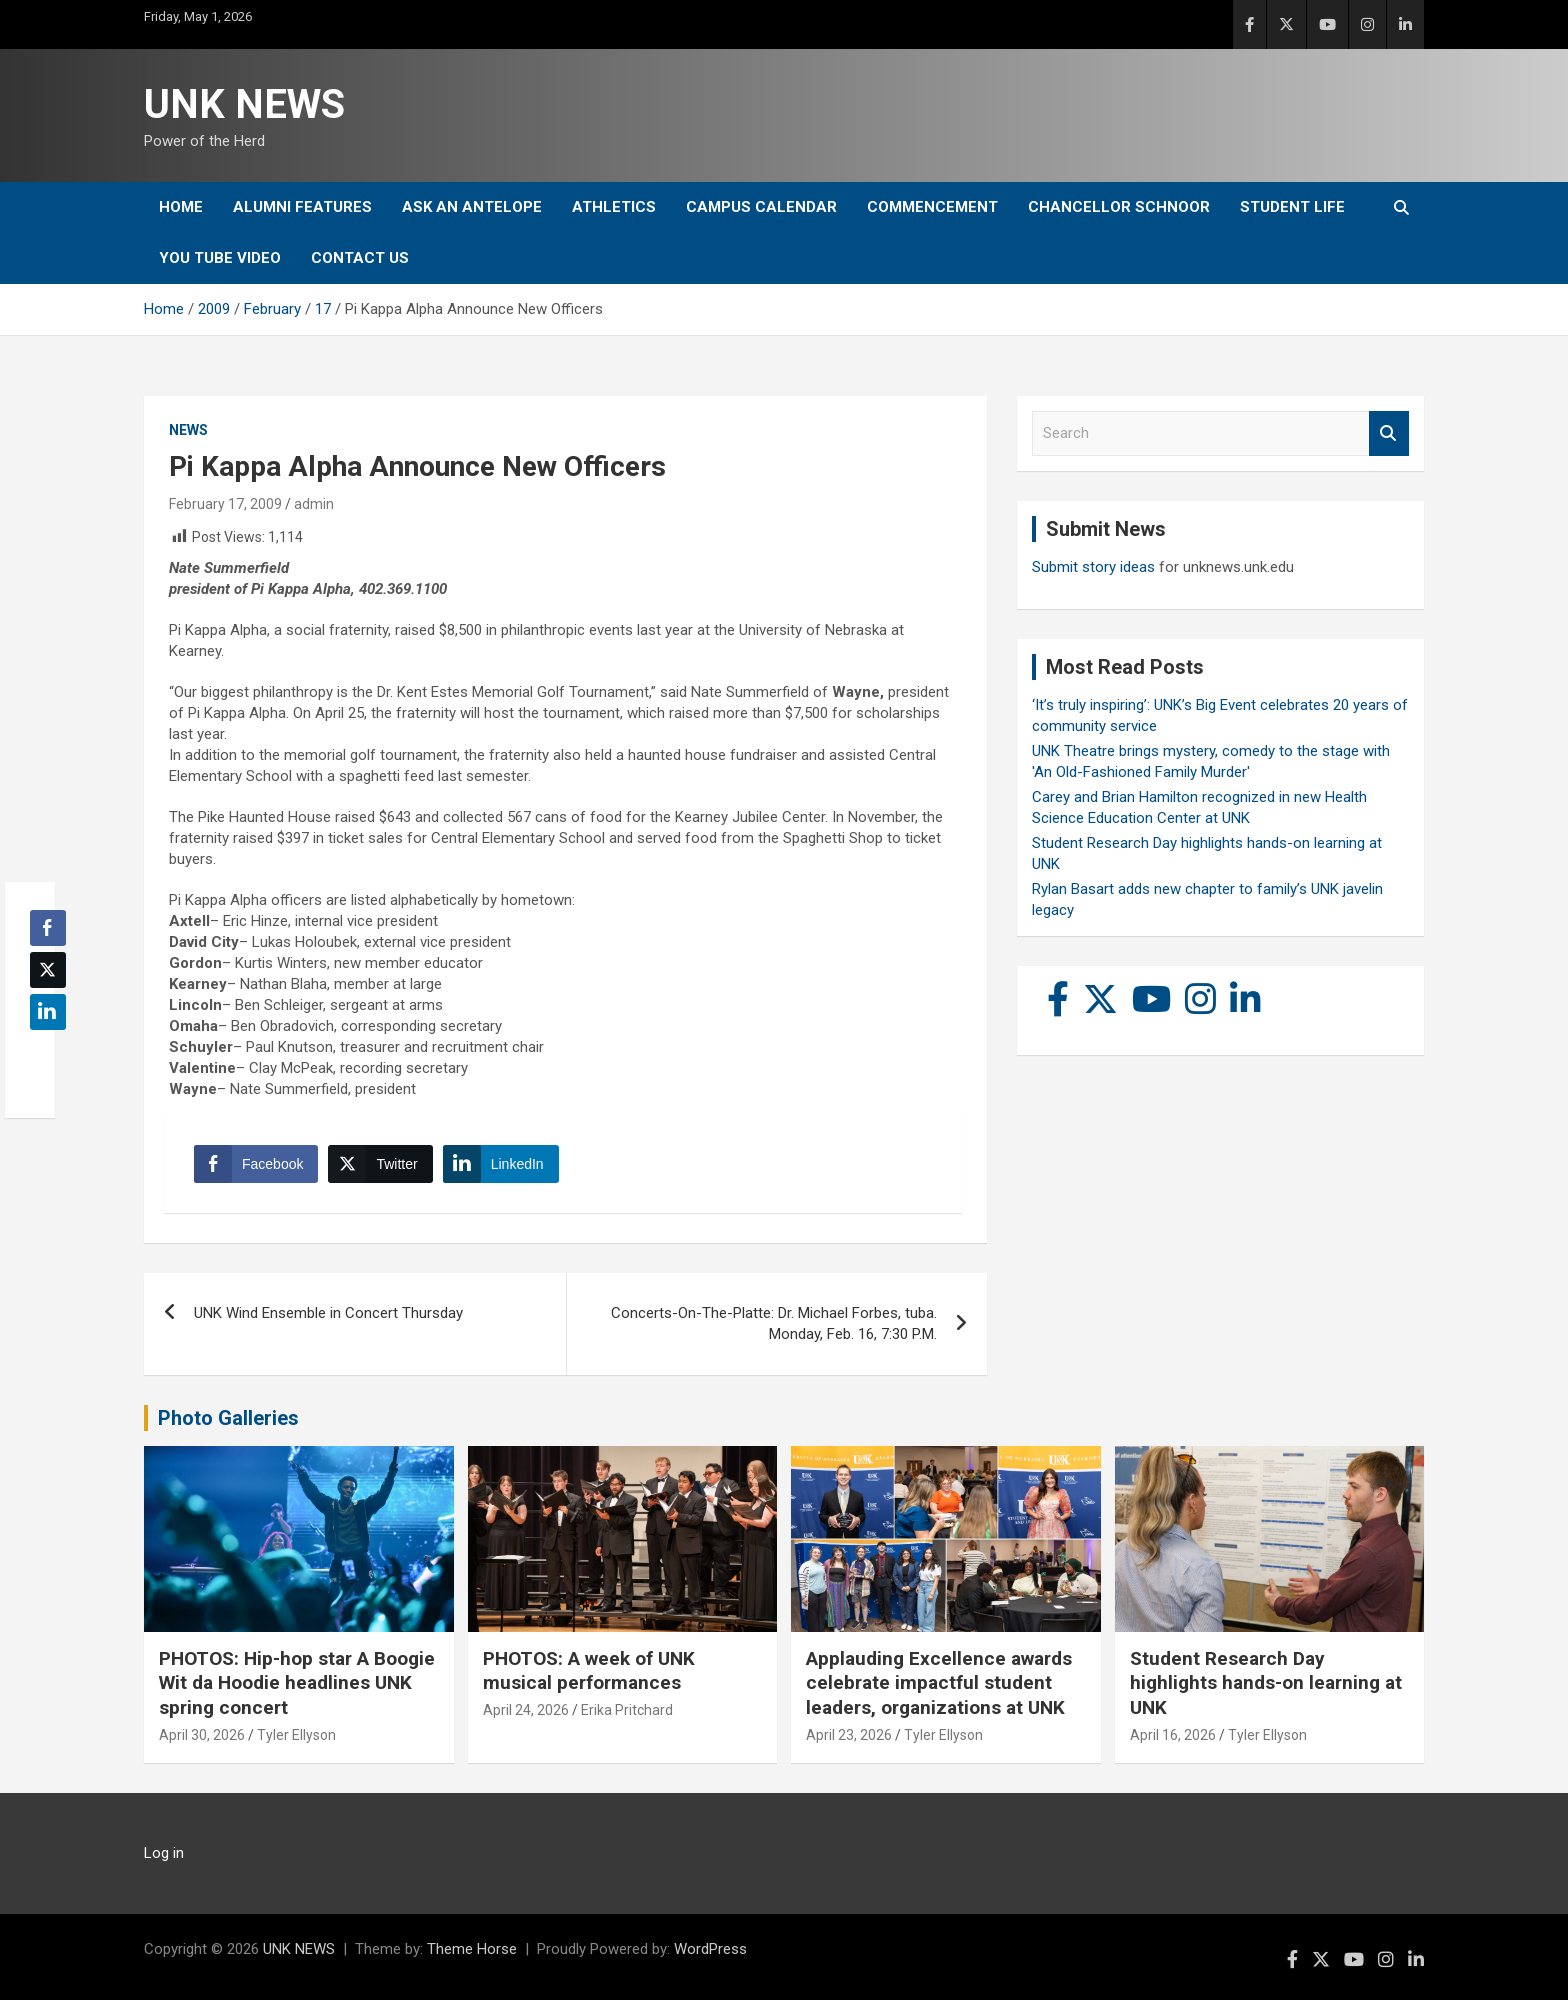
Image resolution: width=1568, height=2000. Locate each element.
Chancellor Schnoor (1119, 207)
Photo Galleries (228, 1418)
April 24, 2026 (526, 1710)
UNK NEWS (244, 104)
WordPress (710, 1949)
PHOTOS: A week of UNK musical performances (589, 1671)
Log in (164, 1853)
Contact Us (360, 258)
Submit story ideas (1093, 567)
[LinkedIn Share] (501, 1164)
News (188, 430)
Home (181, 207)
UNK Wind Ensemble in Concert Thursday (328, 1313)
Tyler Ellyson (296, 1735)
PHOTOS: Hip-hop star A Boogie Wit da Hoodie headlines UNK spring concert (297, 1683)
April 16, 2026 (1173, 1735)
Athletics (614, 207)
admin (314, 504)
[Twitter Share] (380, 1164)
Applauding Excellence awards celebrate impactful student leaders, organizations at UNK (939, 1683)
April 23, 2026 (849, 1735)
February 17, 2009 (225, 504)
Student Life (1292, 207)
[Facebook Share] (256, 1164)
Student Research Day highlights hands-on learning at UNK (1266, 1683)
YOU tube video (220, 258)
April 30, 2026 (202, 1735)
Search (1389, 433)
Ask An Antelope (472, 207)
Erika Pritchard (627, 1710)
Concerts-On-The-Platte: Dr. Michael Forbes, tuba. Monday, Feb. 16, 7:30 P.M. (774, 1323)
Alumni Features (302, 207)
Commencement (932, 207)
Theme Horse (472, 1949)
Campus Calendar (761, 207)
